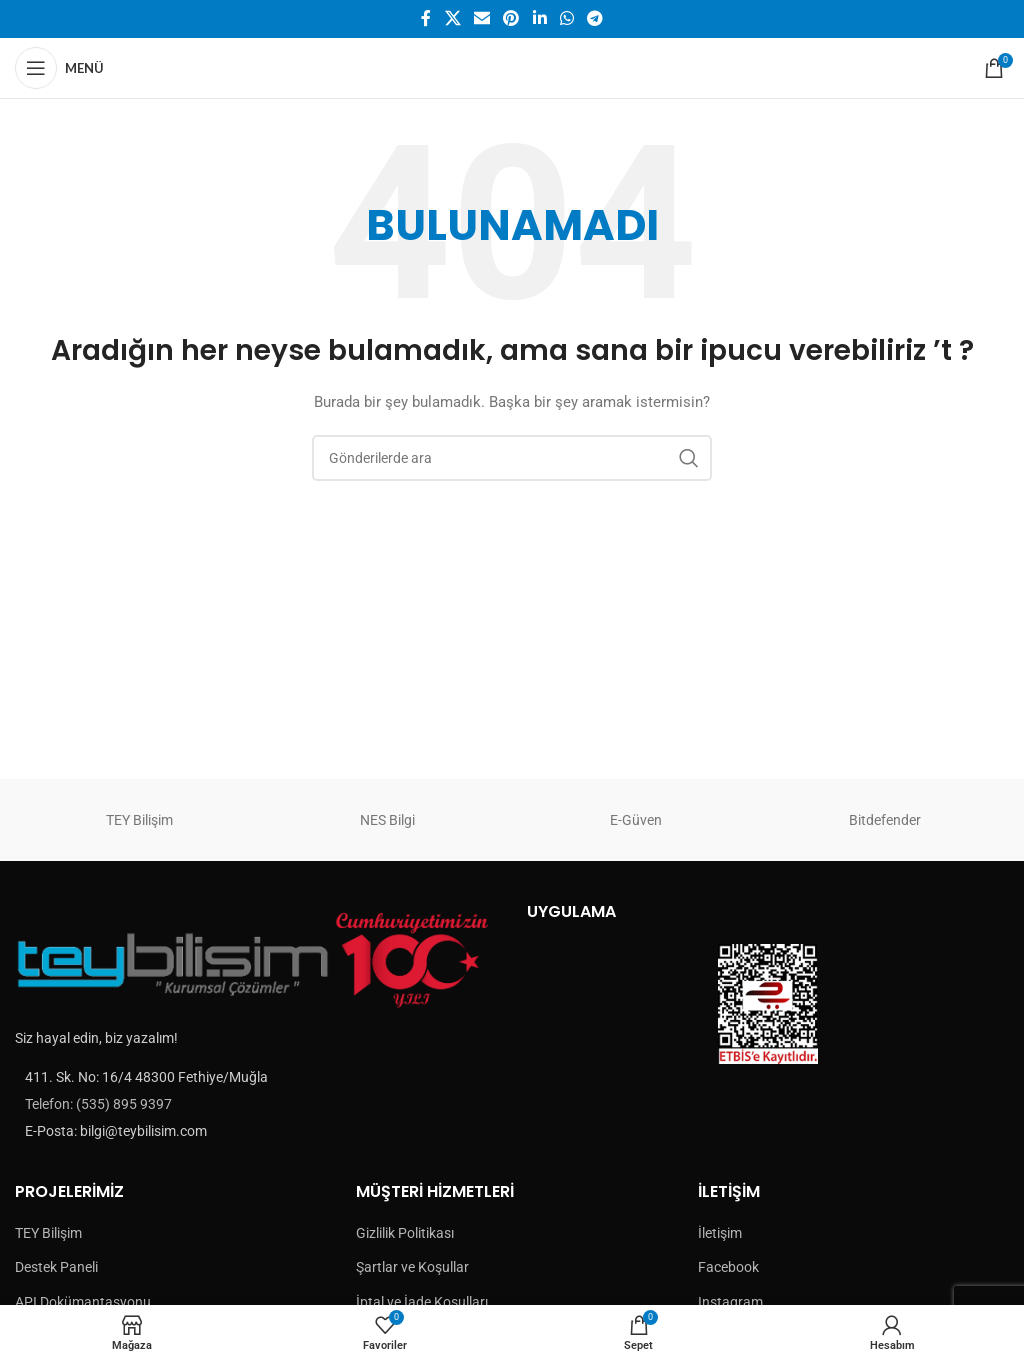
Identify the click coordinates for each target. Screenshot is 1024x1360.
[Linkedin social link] (539, 18)
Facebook (728, 1267)
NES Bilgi (387, 820)
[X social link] (452, 18)
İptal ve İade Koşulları (422, 1302)
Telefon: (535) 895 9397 (98, 1104)
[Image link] (256, 959)
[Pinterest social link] (511, 18)
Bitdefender (885, 820)
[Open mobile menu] (59, 68)
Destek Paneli (56, 1267)
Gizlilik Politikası (405, 1233)
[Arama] (512, 458)
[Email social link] (481, 18)
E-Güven (636, 820)
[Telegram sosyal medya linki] (595, 18)
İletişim (720, 1233)
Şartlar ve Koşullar (412, 1267)
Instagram (730, 1302)
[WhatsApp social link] (566, 18)
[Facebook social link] (426, 18)
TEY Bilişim (139, 820)
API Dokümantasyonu (83, 1302)
